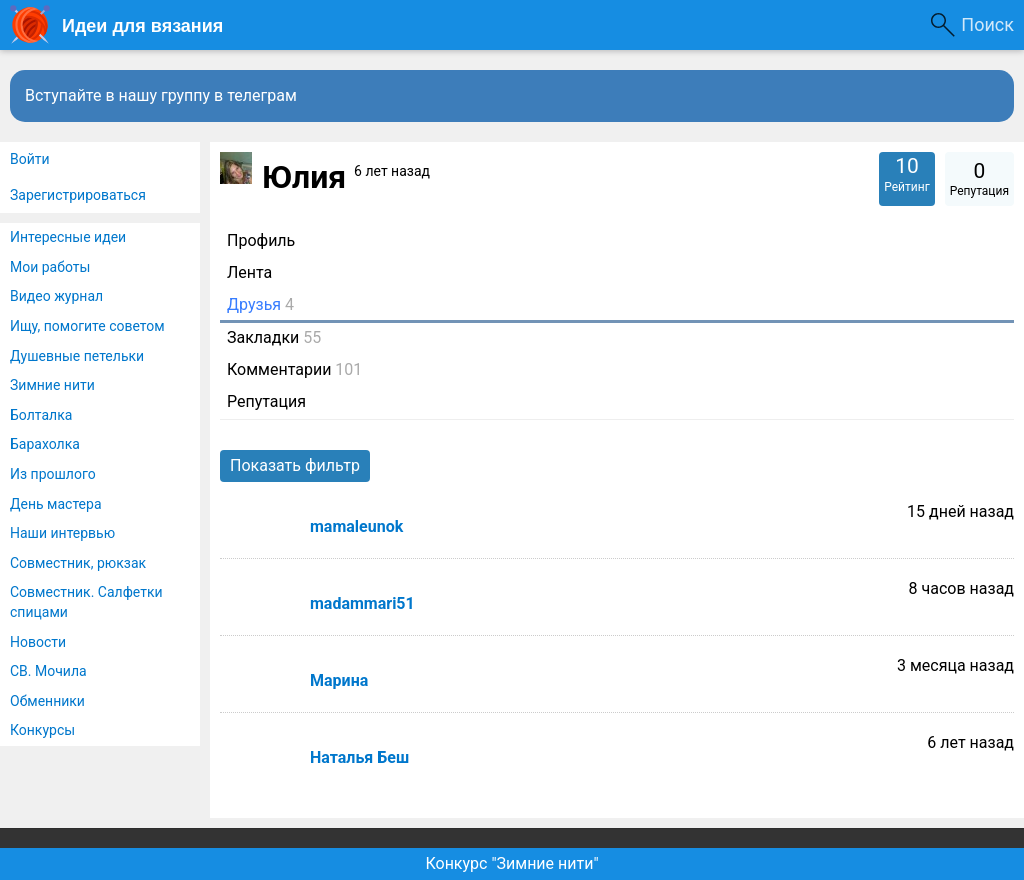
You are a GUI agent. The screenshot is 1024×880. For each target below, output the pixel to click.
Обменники (47, 701)
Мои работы (50, 267)
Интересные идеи (68, 237)
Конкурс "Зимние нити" (511, 863)
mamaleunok (356, 526)
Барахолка (45, 444)
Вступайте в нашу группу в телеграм (161, 95)
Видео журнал (56, 296)
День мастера (56, 504)
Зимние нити (52, 385)
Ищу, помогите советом (87, 326)
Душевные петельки (77, 356)
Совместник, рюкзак (78, 563)
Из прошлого (53, 474)
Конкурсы (42, 730)
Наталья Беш (359, 757)
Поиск (987, 24)
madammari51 (362, 603)
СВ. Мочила (48, 671)
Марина (339, 680)
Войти (30, 159)
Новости (38, 642)
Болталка (41, 415)
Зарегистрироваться (78, 195)
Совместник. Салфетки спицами (86, 602)
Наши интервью (62, 533)
